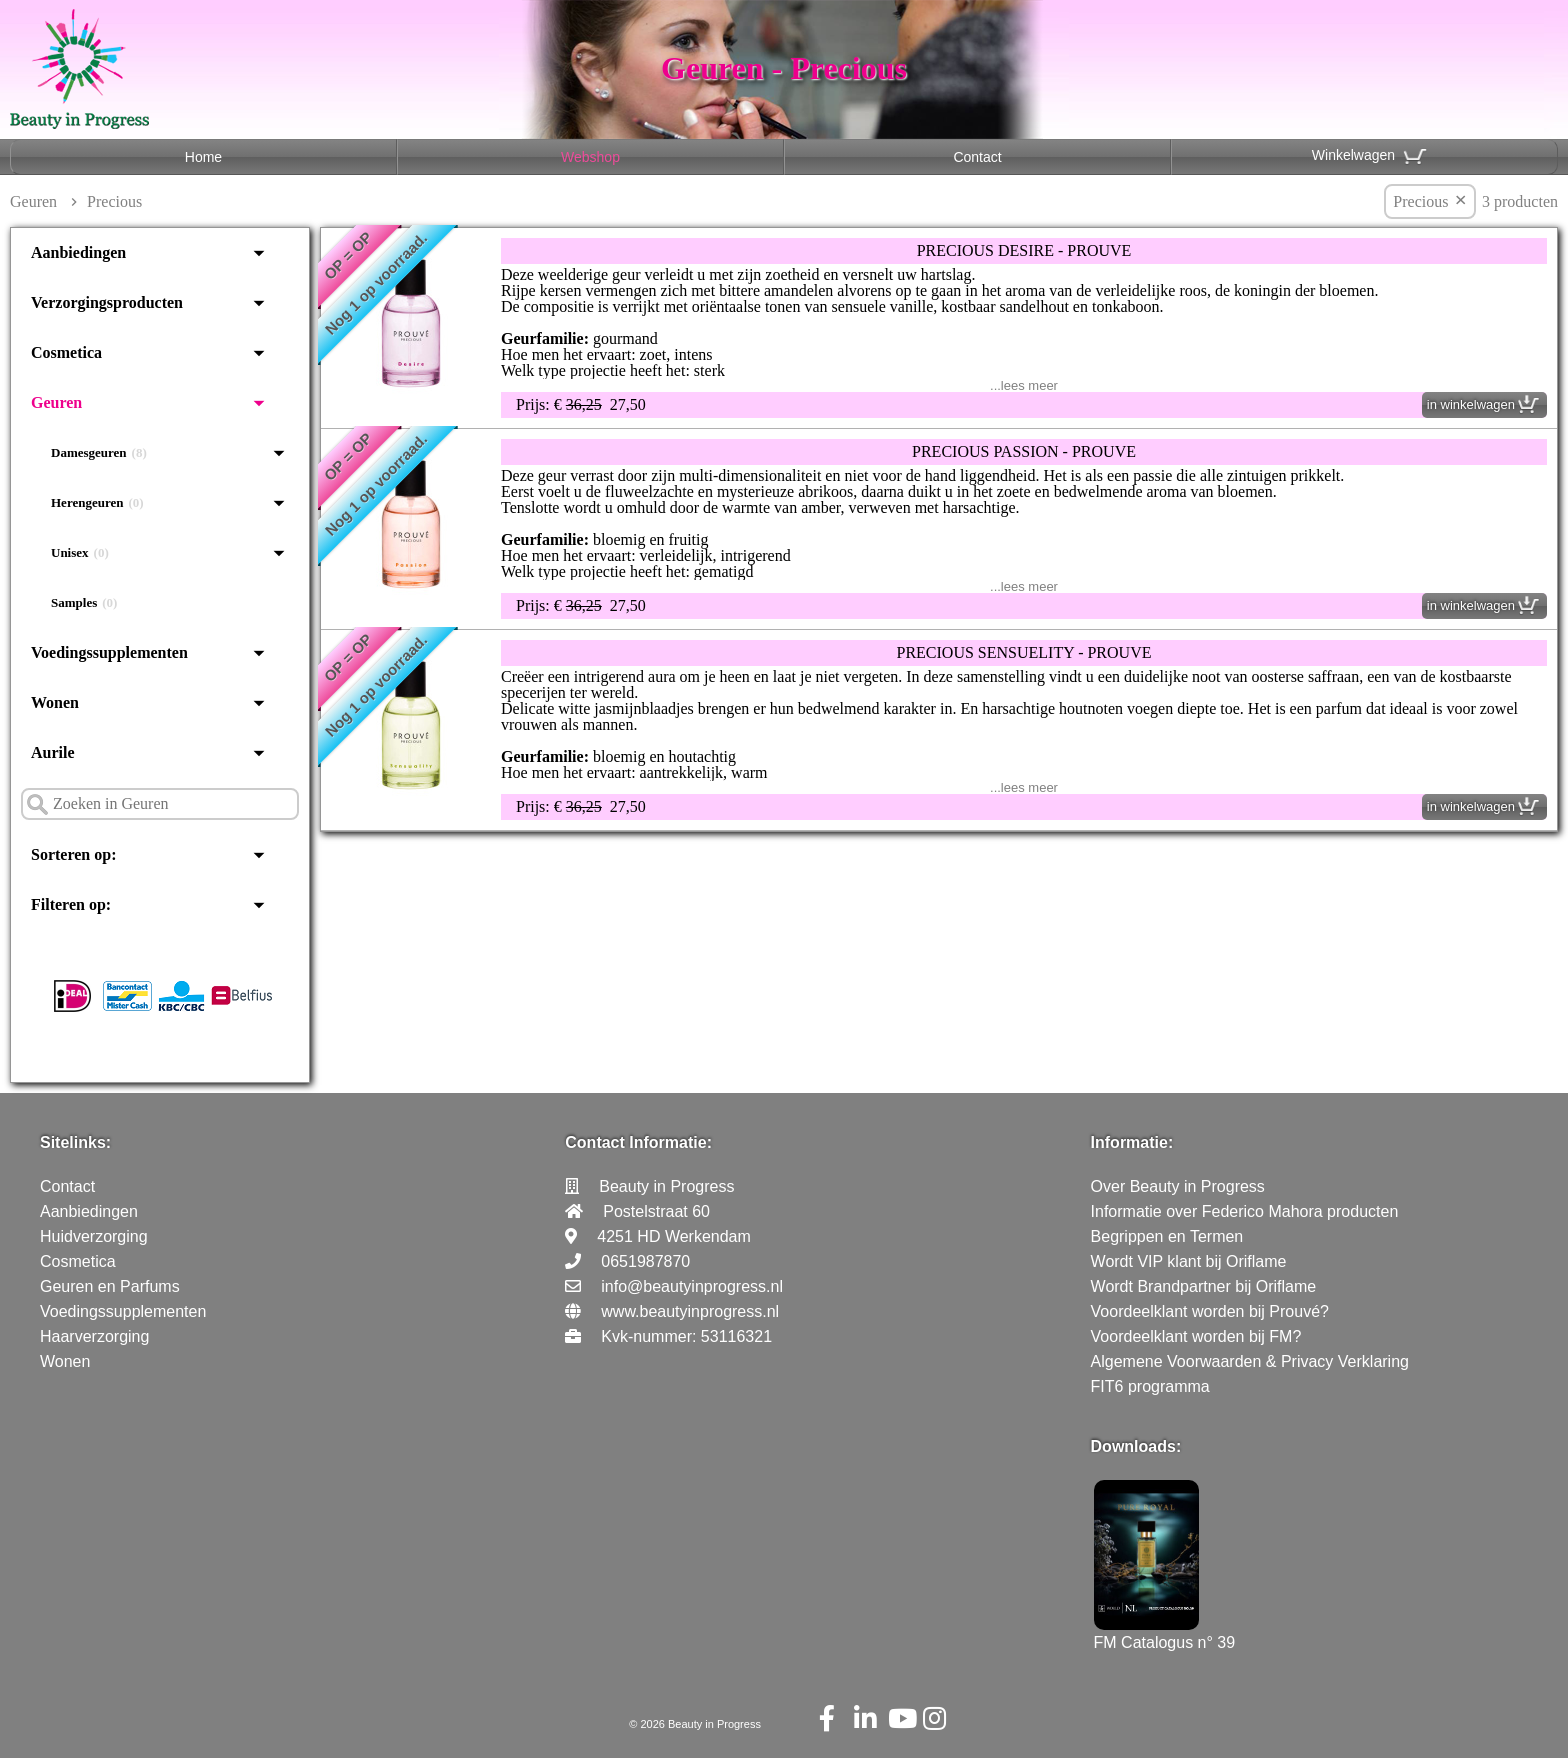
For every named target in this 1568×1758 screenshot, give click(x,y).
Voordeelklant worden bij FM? (1196, 1336)
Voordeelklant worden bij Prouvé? (1210, 1311)
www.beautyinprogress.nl (690, 1311)
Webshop (590, 157)
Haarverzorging (94, 1336)
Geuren (33, 201)
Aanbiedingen (78, 252)
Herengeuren (97, 503)
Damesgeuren (99, 453)
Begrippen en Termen (1167, 1236)
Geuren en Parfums (110, 1286)
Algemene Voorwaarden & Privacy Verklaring (1250, 1361)
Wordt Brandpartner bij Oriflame (1204, 1286)
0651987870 (645, 1261)
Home (203, 157)
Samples (84, 603)
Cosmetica (66, 352)
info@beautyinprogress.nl (692, 1286)
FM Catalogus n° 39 (1165, 1633)
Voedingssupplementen (109, 652)
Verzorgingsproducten (107, 302)
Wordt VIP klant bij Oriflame (1189, 1261)
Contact (977, 157)
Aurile (53, 752)
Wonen (55, 702)
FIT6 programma (1150, 1386)
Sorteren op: (73, 854)
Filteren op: (71, 904)
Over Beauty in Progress (1178, 1186)
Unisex (80, 553)
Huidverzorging (94, 1236)
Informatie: (1132, 1142)
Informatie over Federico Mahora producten (1245, 1211)
